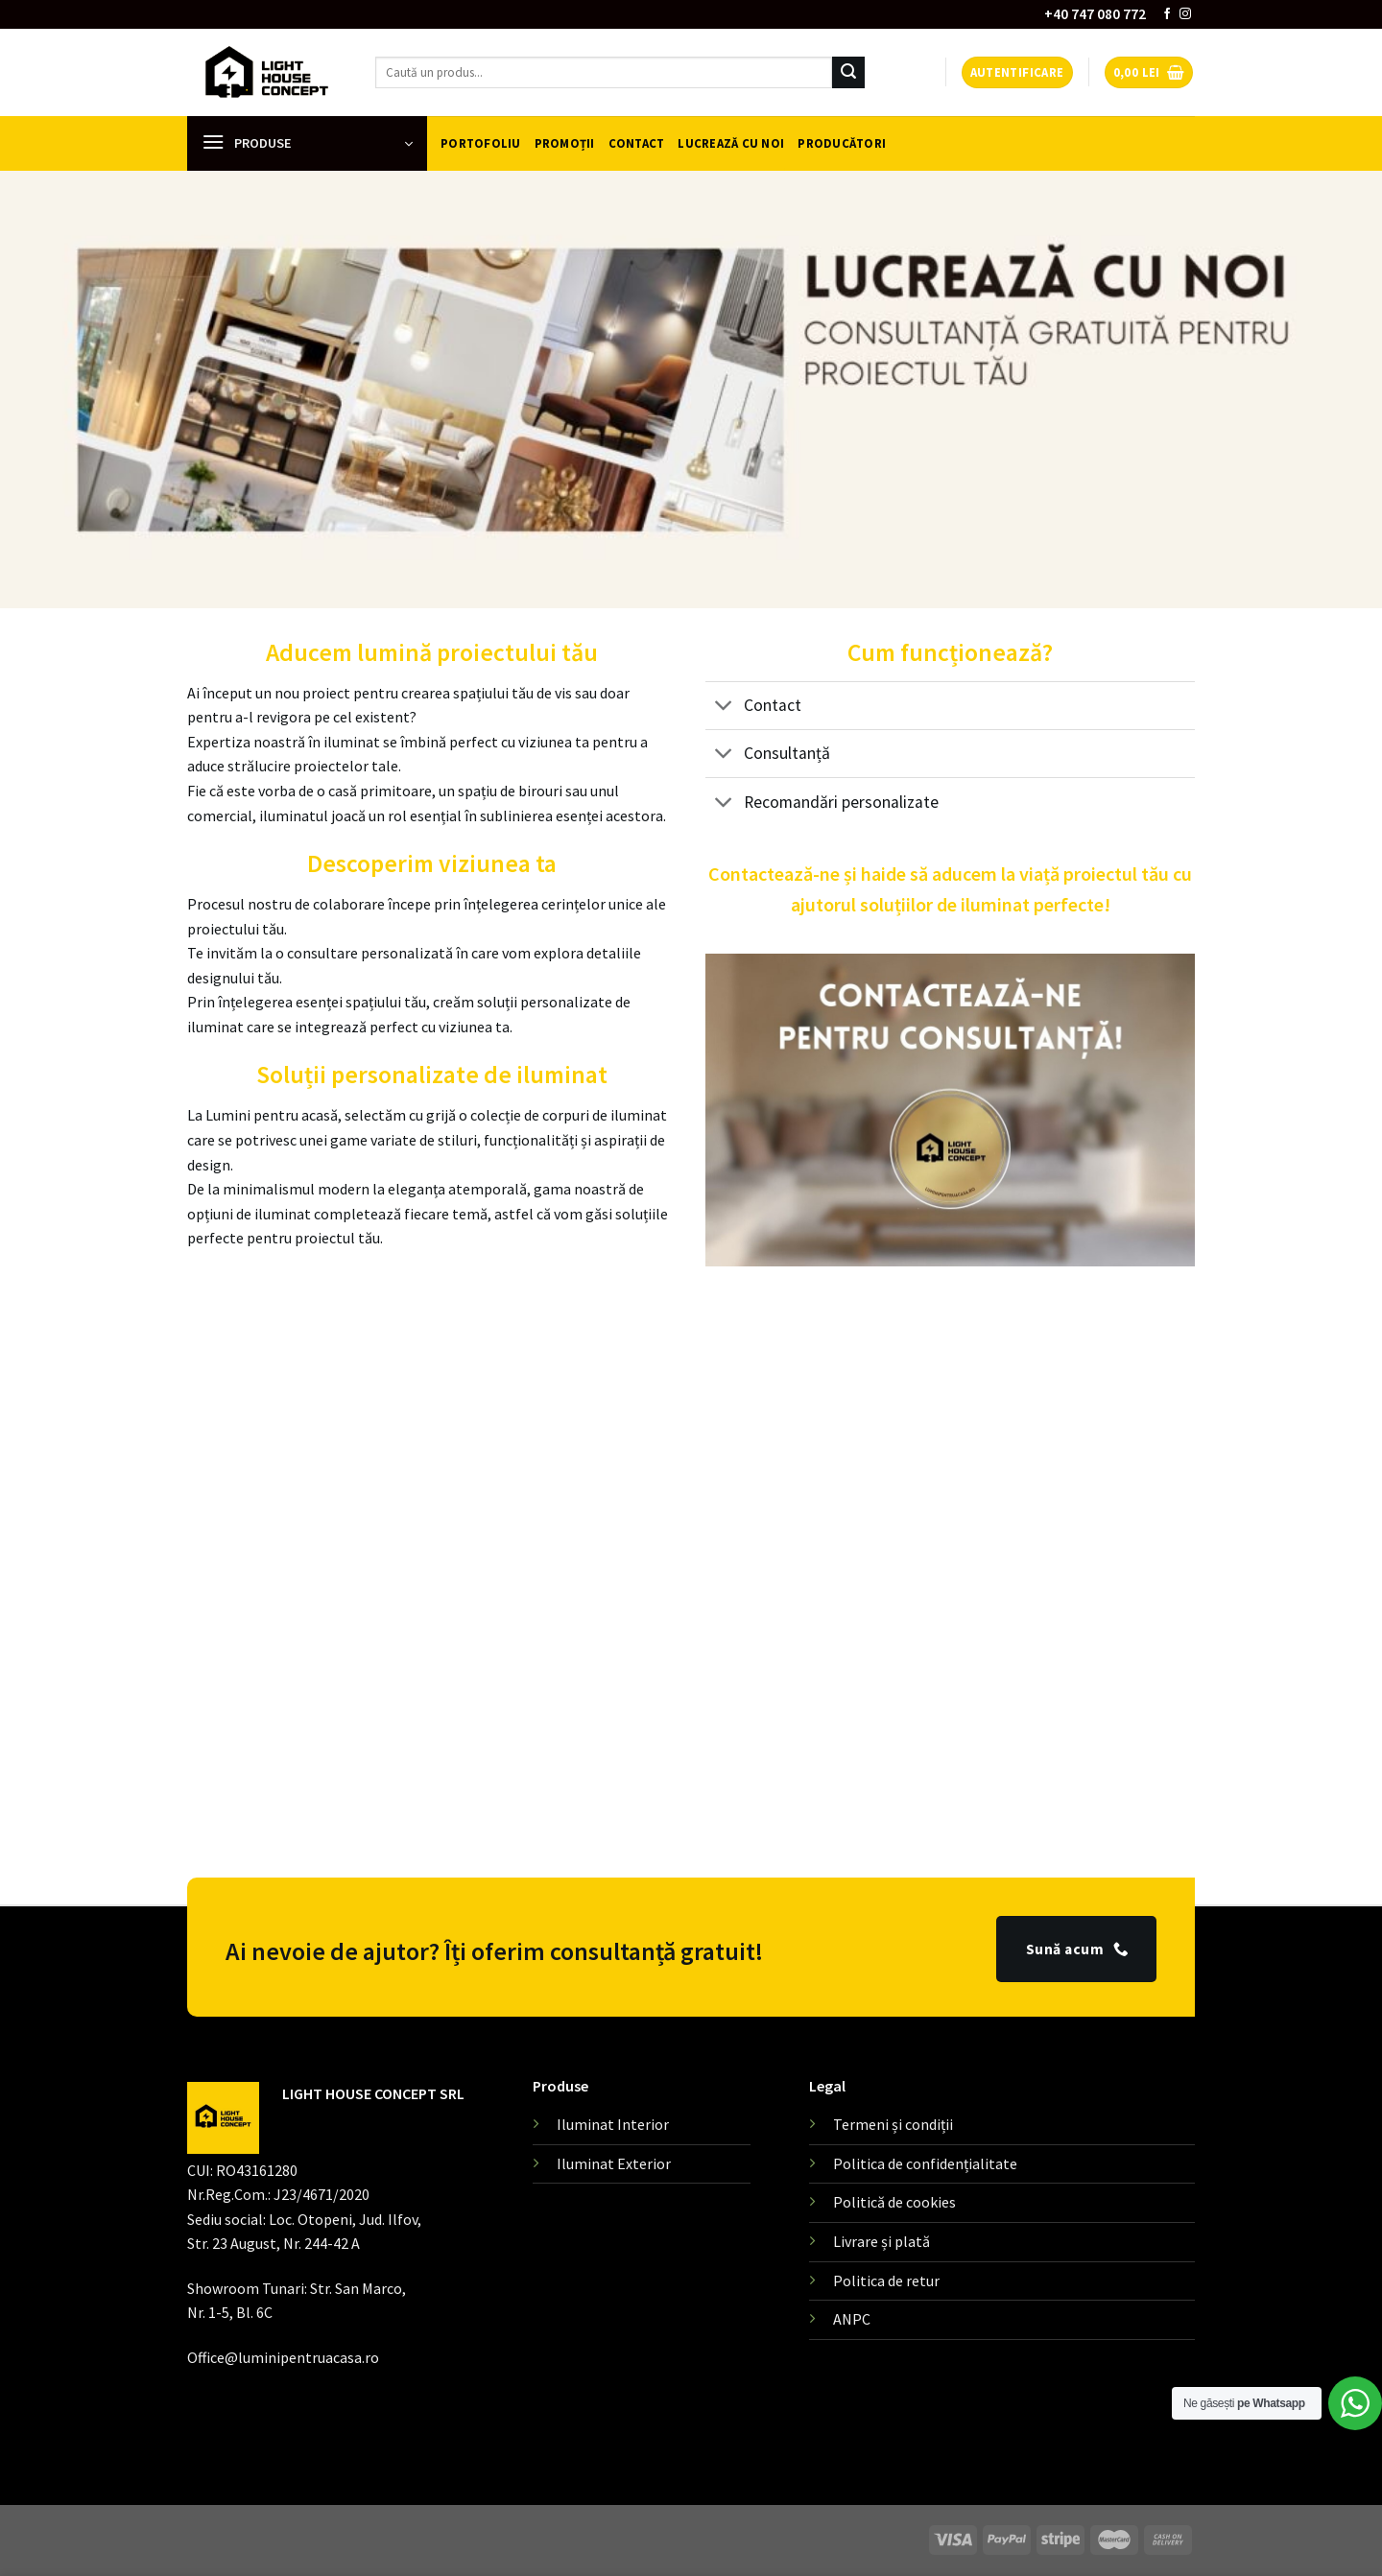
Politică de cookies (894, 2201)
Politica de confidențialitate (925, 2163)
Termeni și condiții (893, 2124)
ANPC (851, 2318)
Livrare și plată (881, 2241)
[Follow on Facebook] (1167, 14)
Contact (636, 143)
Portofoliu (481, 143)
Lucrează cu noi (731, 143)
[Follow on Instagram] (1185, 14)
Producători (842, 143)
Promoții (565, 143)
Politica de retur (886, 2280)
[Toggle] (724, 707)
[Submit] (848, 73)
